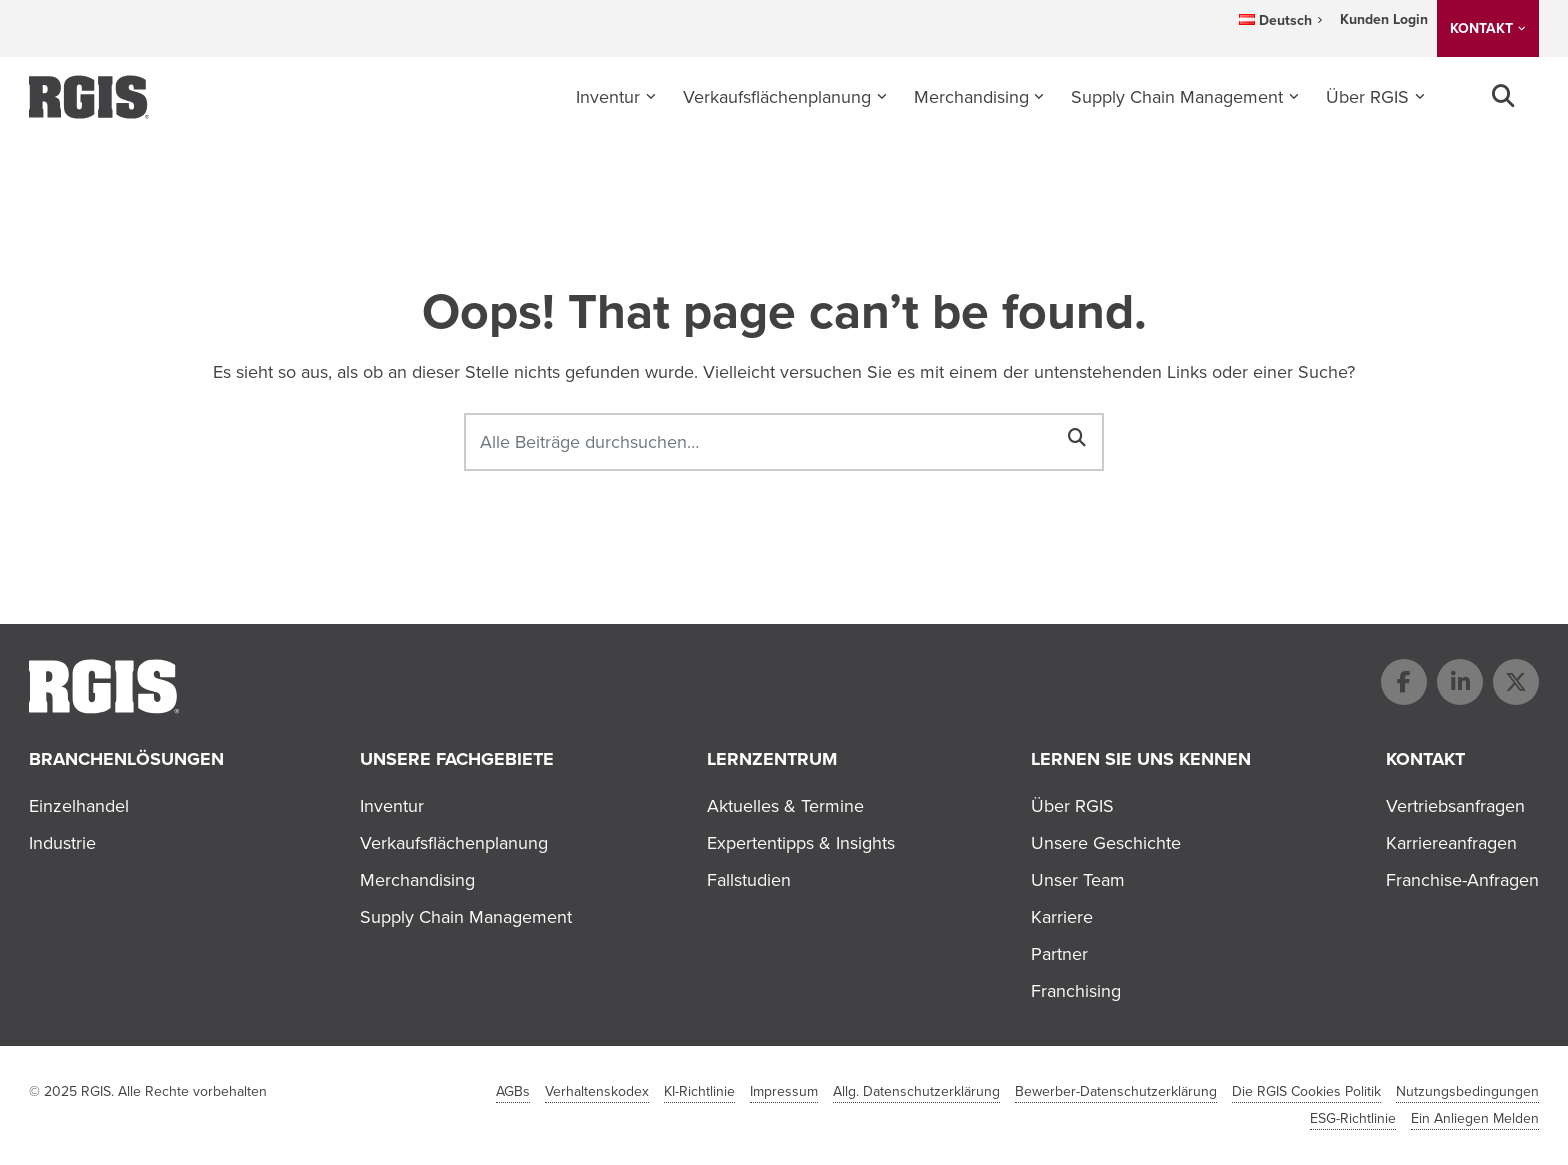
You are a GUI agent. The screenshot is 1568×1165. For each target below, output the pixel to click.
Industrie (62, 843)
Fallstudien (749, 880)
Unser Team (1078, 880)
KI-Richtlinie (699, 1091)
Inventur (608, 97)
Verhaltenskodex (597, 1091)
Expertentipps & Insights (801, 843)
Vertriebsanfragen (1455, 806)
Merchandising (971, 97)
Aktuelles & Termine (785, 806)
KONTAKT (1481, 28)
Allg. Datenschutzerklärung (916, 1091)
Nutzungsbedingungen (1467, 1091)
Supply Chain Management (1177, 97)
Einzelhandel (79, 806)
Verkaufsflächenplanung (777, 97)
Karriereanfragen (1451, 843)
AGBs (513, 1091)
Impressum (784, 1091)
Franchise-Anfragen (1462, 880)
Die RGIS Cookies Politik (1306, 1091)
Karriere (1062, 917)
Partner (1059, 954)
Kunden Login (1384, 19)
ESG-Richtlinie (1353, 1118)
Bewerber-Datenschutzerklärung (1116, 1091)
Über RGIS (1367, 97)
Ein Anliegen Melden (1475, 1118)
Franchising (1076, 991)
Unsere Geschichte (1106, 843)
